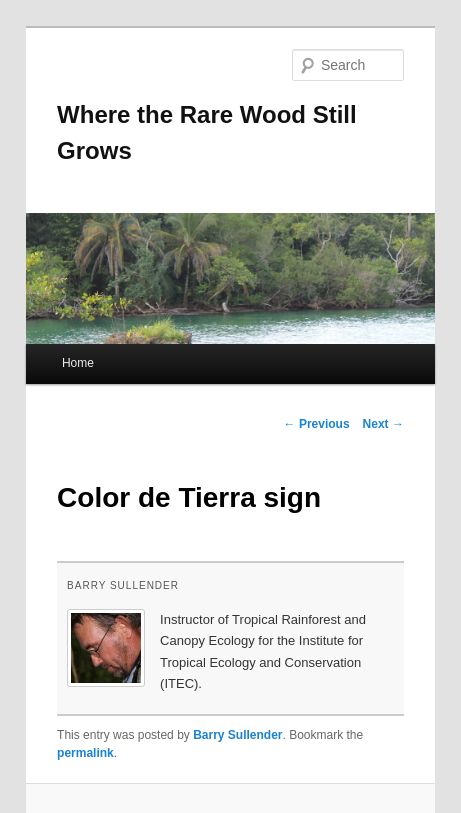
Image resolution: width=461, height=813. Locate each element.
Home (78, 363)
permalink (85, 753)
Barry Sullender (123, 585)
